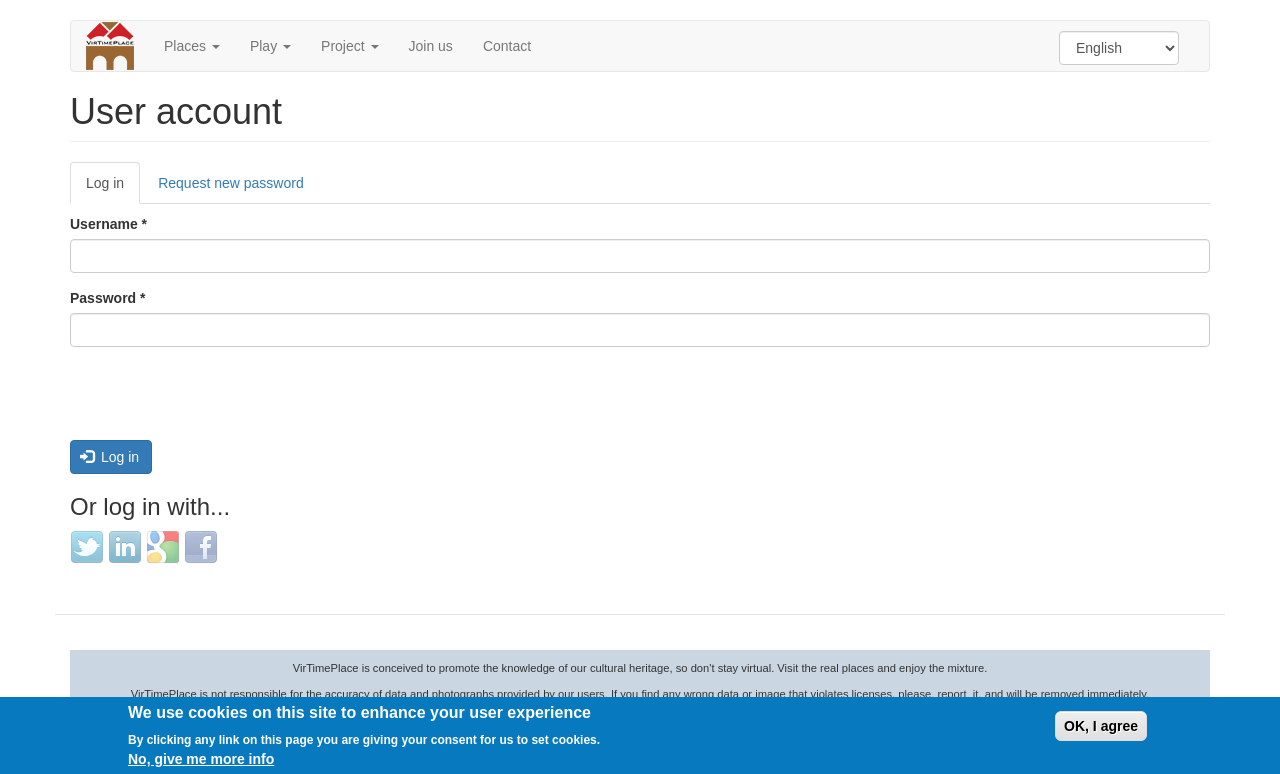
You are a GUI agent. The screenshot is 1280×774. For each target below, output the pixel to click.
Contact (507, 46)
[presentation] (222, 401)
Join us (431, 46)
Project (349, 46)
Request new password (231, 183)
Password (107, 298)
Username (108, 224)
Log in (113, 188)
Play (270, 46)
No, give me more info (201, 759)
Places (192, 46)
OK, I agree (1101, 726)
